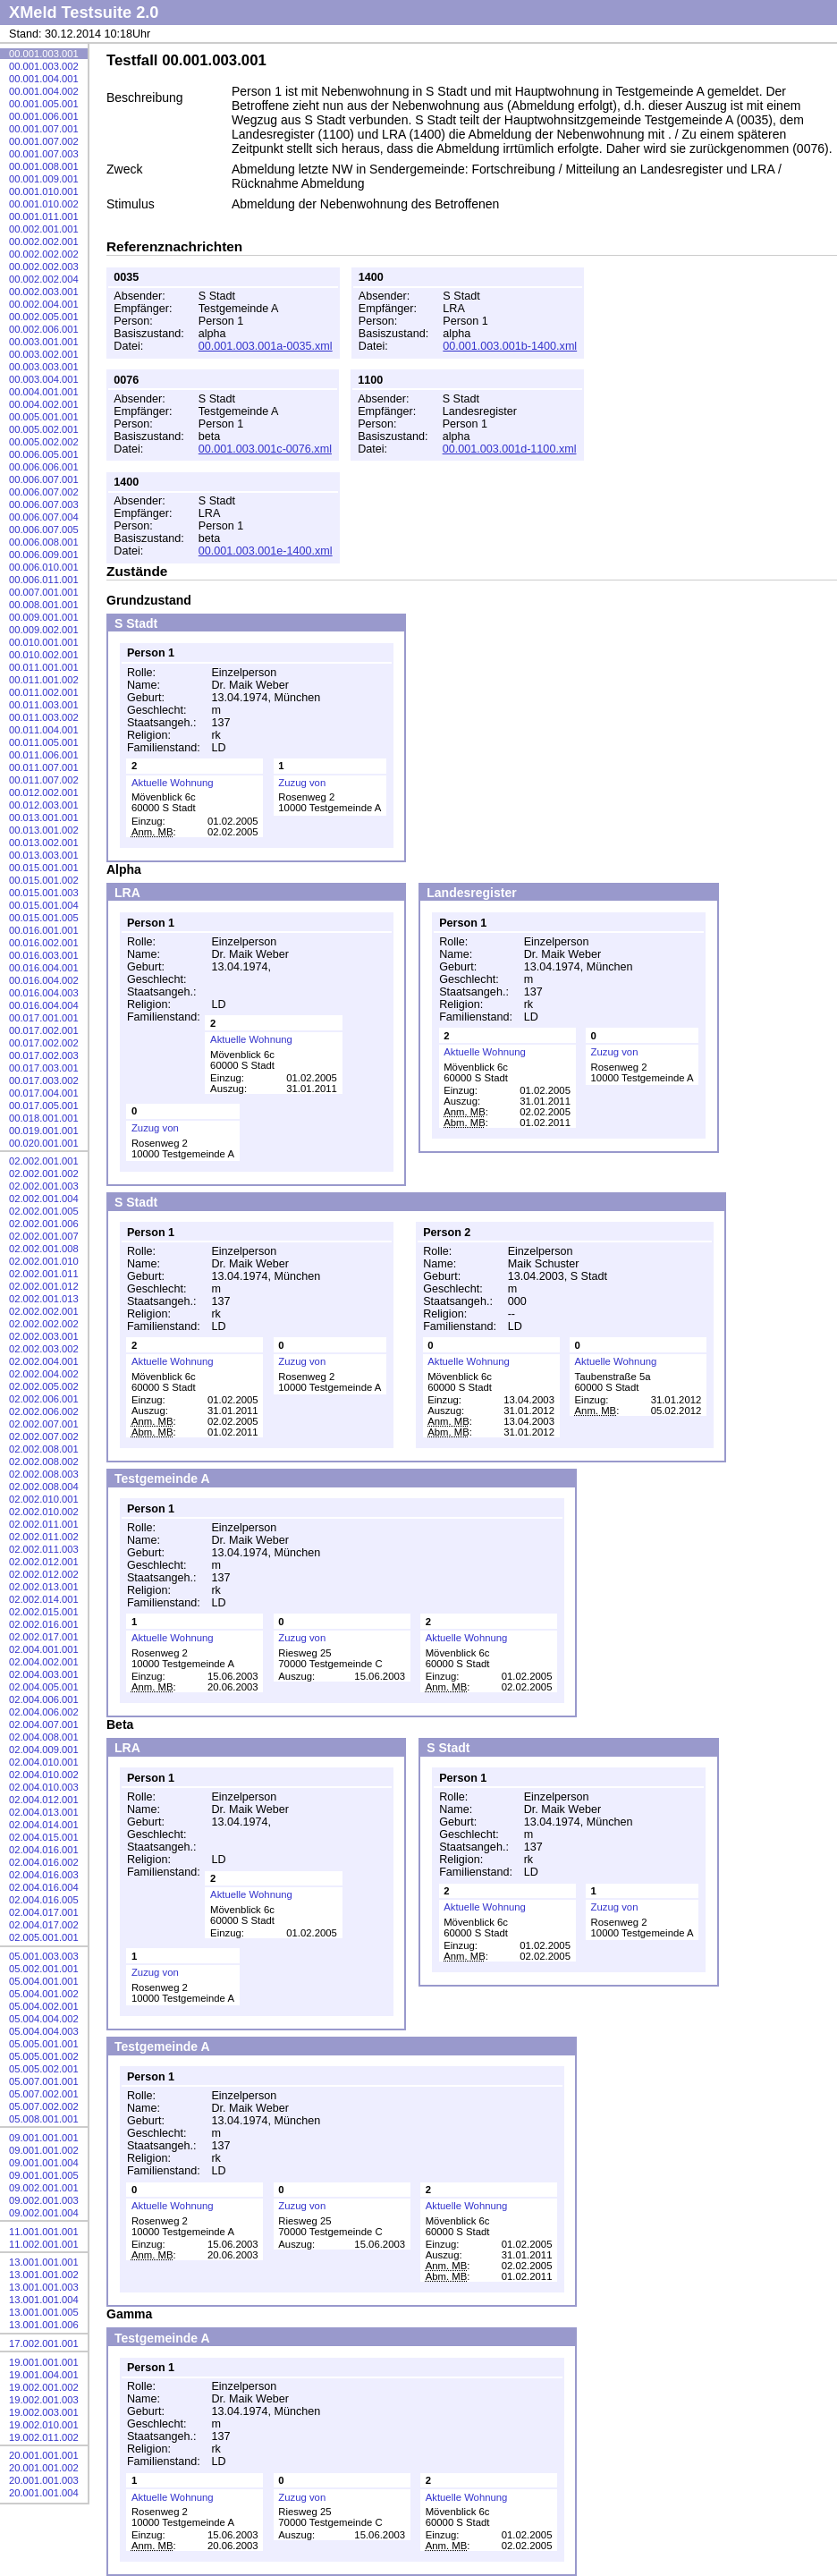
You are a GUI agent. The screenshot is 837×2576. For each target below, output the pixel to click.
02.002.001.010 (44, 1261)
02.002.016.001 (44, 1624)
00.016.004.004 (44, 1005)
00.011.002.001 (44, 692)
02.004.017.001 (44, 1912)
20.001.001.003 (44, 2480)
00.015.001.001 (44, 867)
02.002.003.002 (44, 1348)
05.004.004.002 (44, 2018)
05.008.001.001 (44, 2119)
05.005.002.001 (44, 2068)
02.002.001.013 (44, 1298)
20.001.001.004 (44, 2492)
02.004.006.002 (44, 1712)
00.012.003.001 (44, 805)
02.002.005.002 (44, 1386)
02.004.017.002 (44, 1924)
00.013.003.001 (44, 855)
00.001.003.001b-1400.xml (510, 346)
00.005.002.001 (44, 429)
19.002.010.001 (44, 2424)
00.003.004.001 (44, 379)
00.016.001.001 (44, 930)
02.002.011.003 (44, 1549)
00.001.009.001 (44, 179)
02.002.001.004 (44, 1198)
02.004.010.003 (44, 1787)
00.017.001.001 (44, 1018)
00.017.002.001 (44, 1030)
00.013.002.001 (44, 842)
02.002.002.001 (44, 1311)
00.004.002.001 (44, 404)
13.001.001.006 (44, 2324)
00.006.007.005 (44, 529)
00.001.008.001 (44, 166)
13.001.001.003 (44, 2287)
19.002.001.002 (44, 2387)
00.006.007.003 (44, 504)
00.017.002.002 (44, 1043)
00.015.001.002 (44, 880)
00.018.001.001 (44, 1118)
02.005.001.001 (44, 1937)
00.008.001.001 (44, 604)
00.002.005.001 (44, 316)
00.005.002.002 (44, 441)
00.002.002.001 (44, 241)
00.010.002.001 (44, 654)
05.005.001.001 (44, 2043)
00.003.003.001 (44, 366)
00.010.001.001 (44, 642)
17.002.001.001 (44, 2343)
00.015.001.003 (44, 892)
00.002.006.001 (44, 329)
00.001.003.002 (44, 66)
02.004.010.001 (44, 1762)
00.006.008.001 (44, 542)
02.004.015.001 (44, 1837)
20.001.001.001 (44, 2455)
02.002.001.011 (44, 1273)
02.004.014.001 (44, 1824)
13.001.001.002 (44, 2274)
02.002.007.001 (44, 1424)
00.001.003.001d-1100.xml (510, 449)
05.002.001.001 (44, 1968)
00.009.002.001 (44, 629)
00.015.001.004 (44, 905)
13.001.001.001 (44, 2262)
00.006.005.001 (44, 454)
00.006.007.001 (44, 479)
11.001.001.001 (44, 2231)
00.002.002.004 (44, 279)
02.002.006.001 (44, 1399)
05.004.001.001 (44, 1981)
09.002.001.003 (44, 2200)
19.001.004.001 (44, 2374)
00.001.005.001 (44, 103)
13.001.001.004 (44, 2299)
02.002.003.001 (44, 1336)
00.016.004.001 (44, 967)
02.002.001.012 (44, 1286)
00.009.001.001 (44, 617)
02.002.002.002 (44, 1323)
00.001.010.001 (44, 191)
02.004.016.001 (44, 1849)
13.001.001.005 (44, 2312)
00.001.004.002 (44, 91)
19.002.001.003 (44, 2399)
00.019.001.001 (44, 1130)
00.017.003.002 (44, 1080)
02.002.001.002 (44, 1173)
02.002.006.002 (44, 1411)
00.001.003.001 (44, 53)
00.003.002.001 (44, 354)
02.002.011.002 (44, 1536)
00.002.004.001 (44, 304)
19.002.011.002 (44, 2437)
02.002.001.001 (44, 1161)
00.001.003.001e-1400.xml (266, 551)
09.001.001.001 (44, 2137)
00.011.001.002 (44, 679)
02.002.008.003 (44, 1474)
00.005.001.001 (44, 416)
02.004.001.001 (44, 1649)
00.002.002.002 (44, 254)
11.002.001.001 (44, 2244)
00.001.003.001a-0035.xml (266, 346)
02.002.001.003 (44, 1186)
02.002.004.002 (44, 1373)
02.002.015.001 (44, 1611)
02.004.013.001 (44, 1812)
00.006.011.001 (44, 579)
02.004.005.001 (44, 1687)
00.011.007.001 (44, 767)
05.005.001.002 (44, 2056)
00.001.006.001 (44, 116)
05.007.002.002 (44, 2106)
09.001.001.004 (44, 2162)
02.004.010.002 (44, 1774)
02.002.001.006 (44, 1223)
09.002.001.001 (44, 2187)
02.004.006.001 (44, 1699)
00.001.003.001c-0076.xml (265, 449)
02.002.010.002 (44, 1511)
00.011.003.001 (44, 704)
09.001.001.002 (44, 2150)
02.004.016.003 (44, 1874)
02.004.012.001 (44, 1799)
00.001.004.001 (44, 78)
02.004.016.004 (44, 1887)
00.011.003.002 (44, 717)
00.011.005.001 (44, 742)
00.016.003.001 (44, 955)
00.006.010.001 (44, 567)
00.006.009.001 (44, 554)
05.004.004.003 (44, 2031)
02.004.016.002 (44, 1862)
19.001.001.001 (44, 2362)
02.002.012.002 (44, 1574)
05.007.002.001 (44, 2094)
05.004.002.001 (44, 2006)
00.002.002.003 (44, 266)
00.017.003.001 (44, 1068)
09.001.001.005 (44, 2175)
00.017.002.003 (44, 1055)
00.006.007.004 (44, 517)
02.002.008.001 (44, 1449)
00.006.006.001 (44, 467)
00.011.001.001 (44, 667)
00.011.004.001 (44, 729)
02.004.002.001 (44, 1662)
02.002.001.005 (44, 1211)
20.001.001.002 (44, 2467)
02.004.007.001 (44, 1724)
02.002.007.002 (44, 1436)
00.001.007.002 (44, 141)
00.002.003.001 (44, 291)
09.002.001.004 (44, 2212)
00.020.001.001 (44, 1143)
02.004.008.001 (44, 1737)
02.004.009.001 (44, 1749)
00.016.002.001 (44, 942)
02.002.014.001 (44, 1599)
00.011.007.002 (44, 780)
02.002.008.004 (44, 1486)
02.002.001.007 (44, 1236)
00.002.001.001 (44, 229)
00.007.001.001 (44, 592)
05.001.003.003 (44, 1956)
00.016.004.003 (44, 992)
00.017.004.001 (44, 1093)
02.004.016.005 (44, 1899)
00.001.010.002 (44, 204)
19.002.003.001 (44, 2412)
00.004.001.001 (44, 391)
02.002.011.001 (44, 1524)
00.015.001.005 (44, 917)
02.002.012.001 (44, 1561)
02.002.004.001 (44, 1361)
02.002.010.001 (44, 1499)
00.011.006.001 (44, 755)
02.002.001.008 (44, 1248)
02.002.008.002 (44, 1461)
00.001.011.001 (44, 216)
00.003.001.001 (44, 341)
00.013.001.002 (44, 830)
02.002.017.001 (44, 1636)
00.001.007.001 (44, 128)
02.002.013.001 (44, 1586)
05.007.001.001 (44, 2081)
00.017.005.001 (44, 1105)
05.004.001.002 (44, 1993)
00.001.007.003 (44, 153)
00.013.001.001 (44, 817)
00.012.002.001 (44, 792)
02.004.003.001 (44, 1674)
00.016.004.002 (44, 980)
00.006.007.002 (44, 492)
